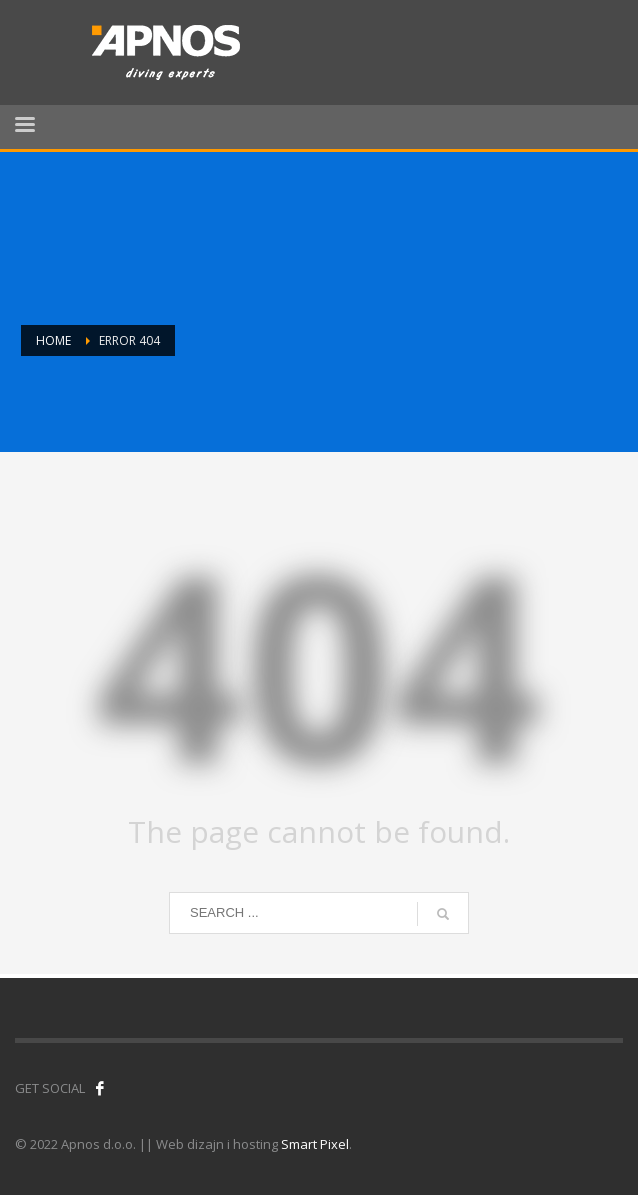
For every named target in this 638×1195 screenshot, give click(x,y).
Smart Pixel (315, 1144)
